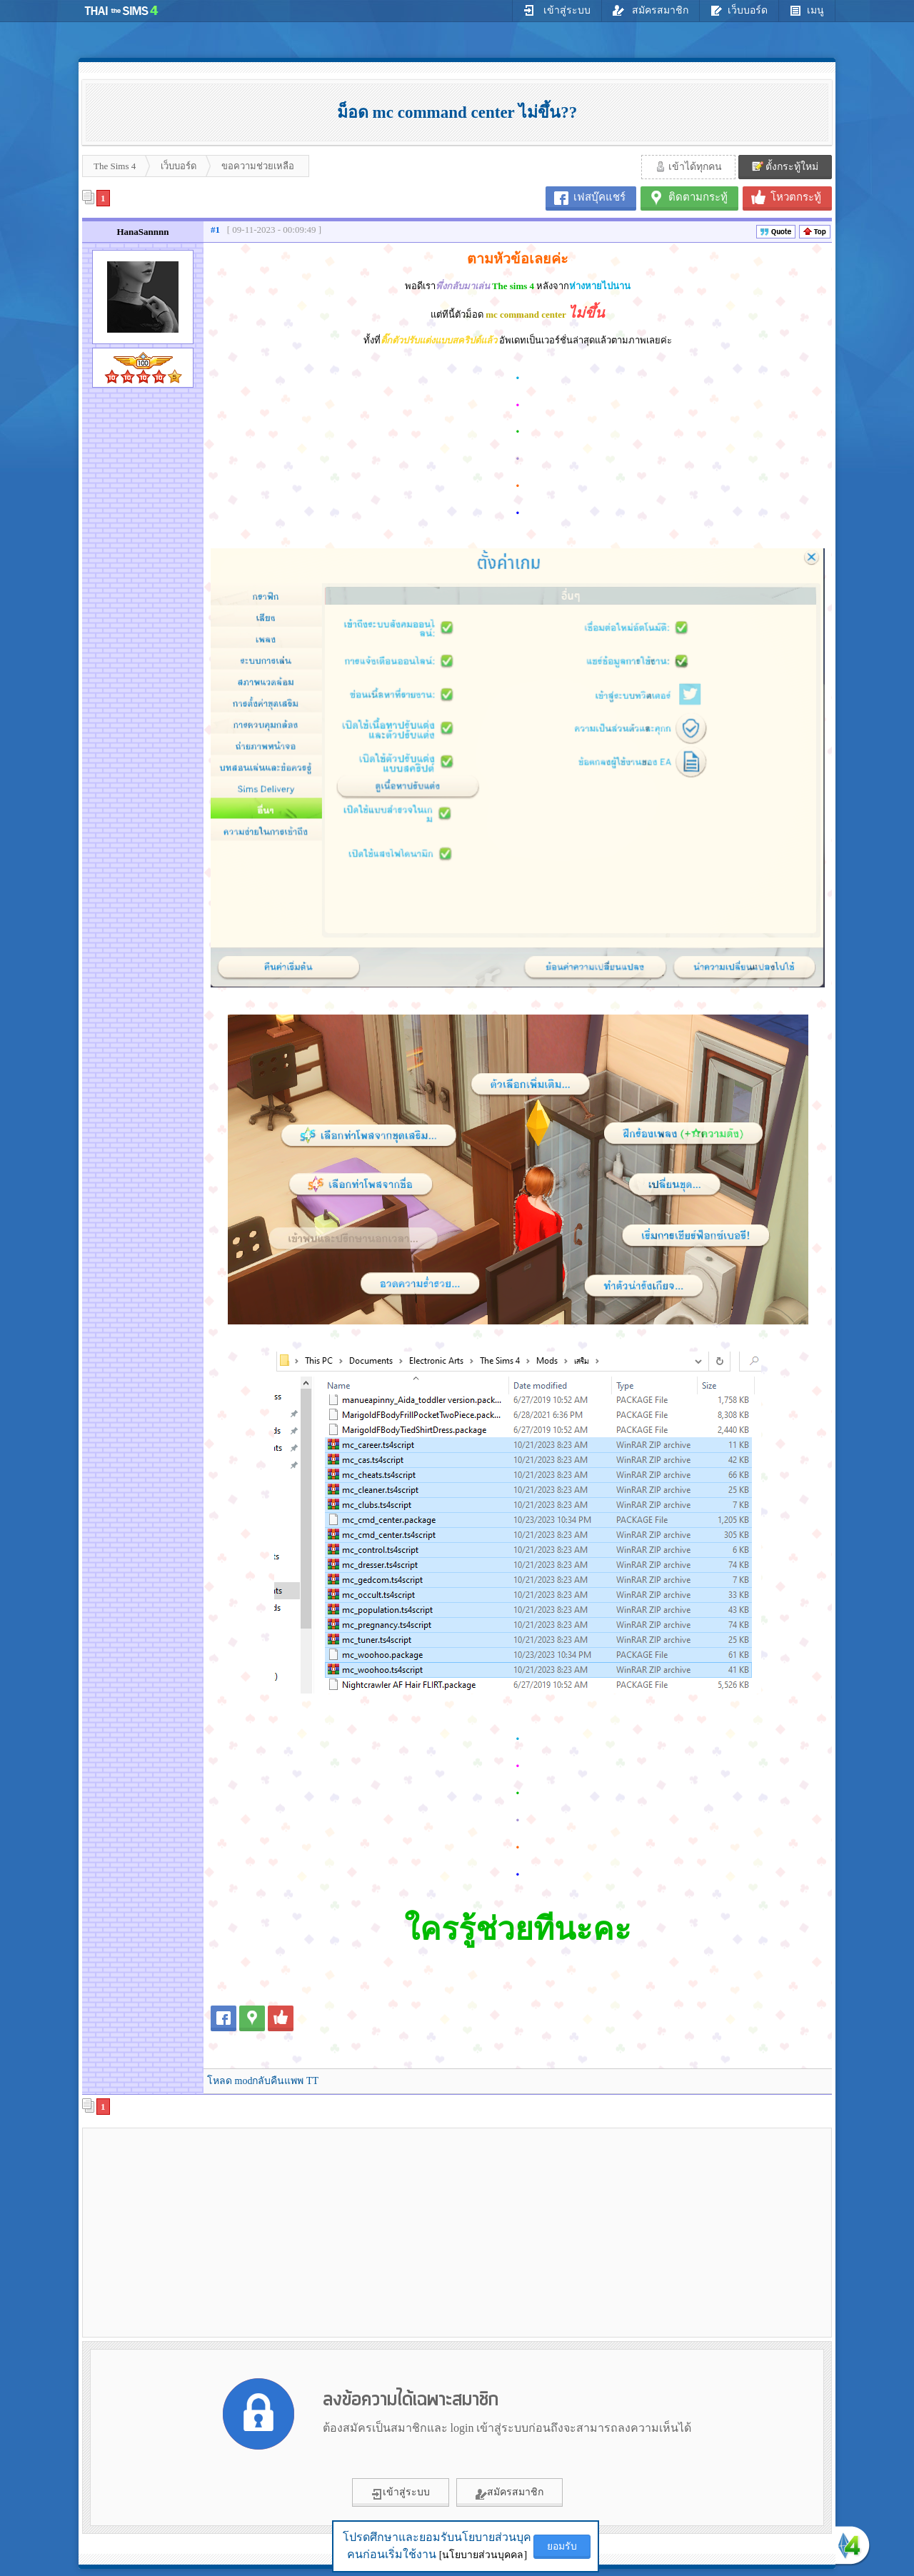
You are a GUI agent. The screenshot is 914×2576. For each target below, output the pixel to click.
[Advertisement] (208, 2232)
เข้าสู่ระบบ (557, 10)
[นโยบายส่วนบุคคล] (483, 2555)
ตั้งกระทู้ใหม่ (785, 166)
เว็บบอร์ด (739, 10)
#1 (215, 229)
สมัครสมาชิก (651, 10)
